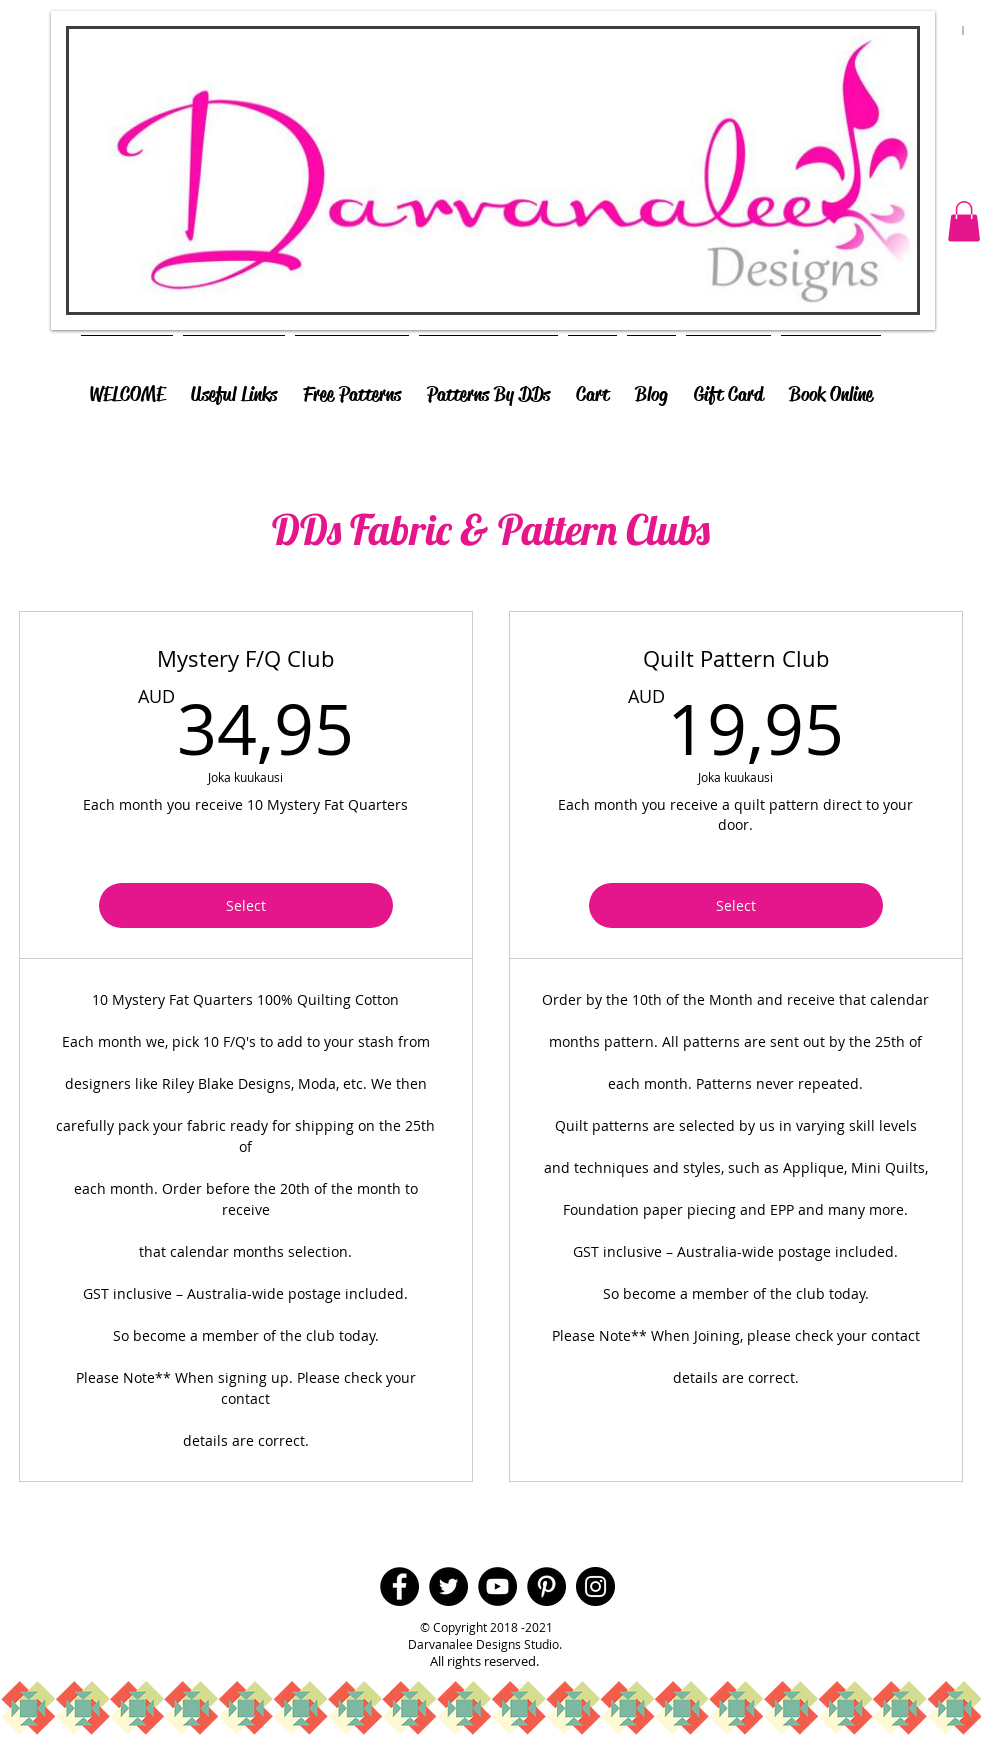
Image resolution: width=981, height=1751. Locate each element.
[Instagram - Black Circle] (595, 1586)
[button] (964, 221)
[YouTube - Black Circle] (497, 1586)
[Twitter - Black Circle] (448, 1586)
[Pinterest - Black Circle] (546, 1586)
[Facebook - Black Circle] (399, 1586)
